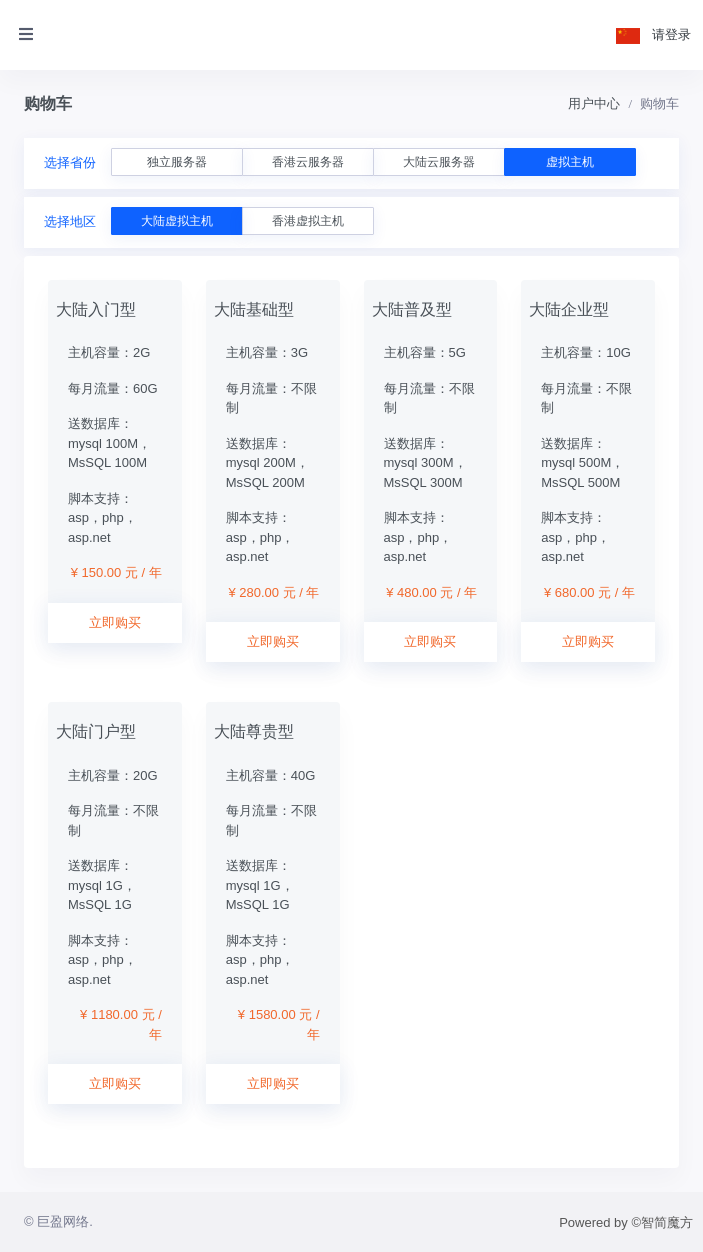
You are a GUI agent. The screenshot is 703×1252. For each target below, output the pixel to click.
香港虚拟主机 (308, 221)
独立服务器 (177, 162)
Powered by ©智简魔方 (626, 1222)
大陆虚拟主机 (177, 221)
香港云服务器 (308, 162)
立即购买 (115, 622)
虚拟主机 (570, 162)
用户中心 (594, 103)
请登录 (671, 34)
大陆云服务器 (439, 162)
